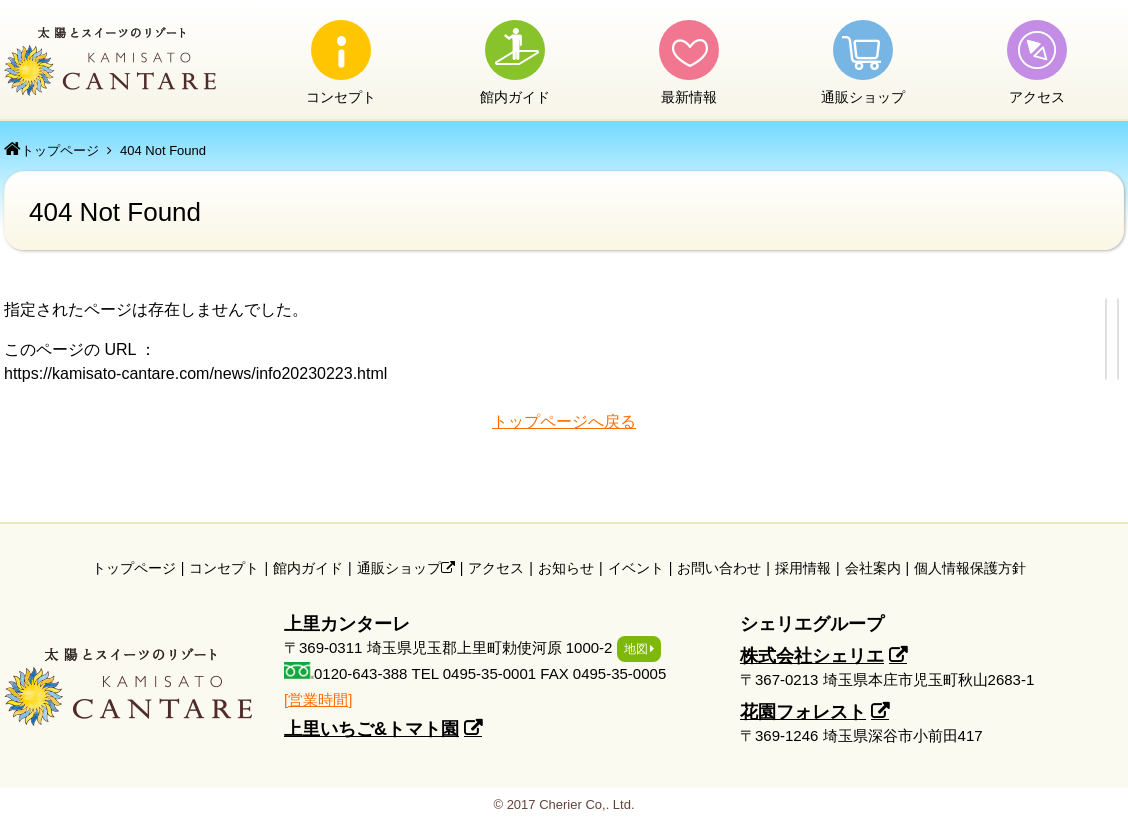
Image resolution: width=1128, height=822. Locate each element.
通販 (863, 97)
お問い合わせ (719, 568)
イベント (636, 568)
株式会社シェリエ (812, 656)
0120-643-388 (360, 673)
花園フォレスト (803, 712)
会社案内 (873, 568)
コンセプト (341, 97)
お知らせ (566, 568)
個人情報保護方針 (970, 568)
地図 (636, 649)
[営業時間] (318, 699)
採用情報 (803, 568)
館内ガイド (515, 97)
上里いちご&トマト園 (371, 729)
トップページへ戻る (564, 421)
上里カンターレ (111, 61)
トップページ (60, 150)
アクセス (1037, 97)
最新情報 (689, 97)
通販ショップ (406, 568)
